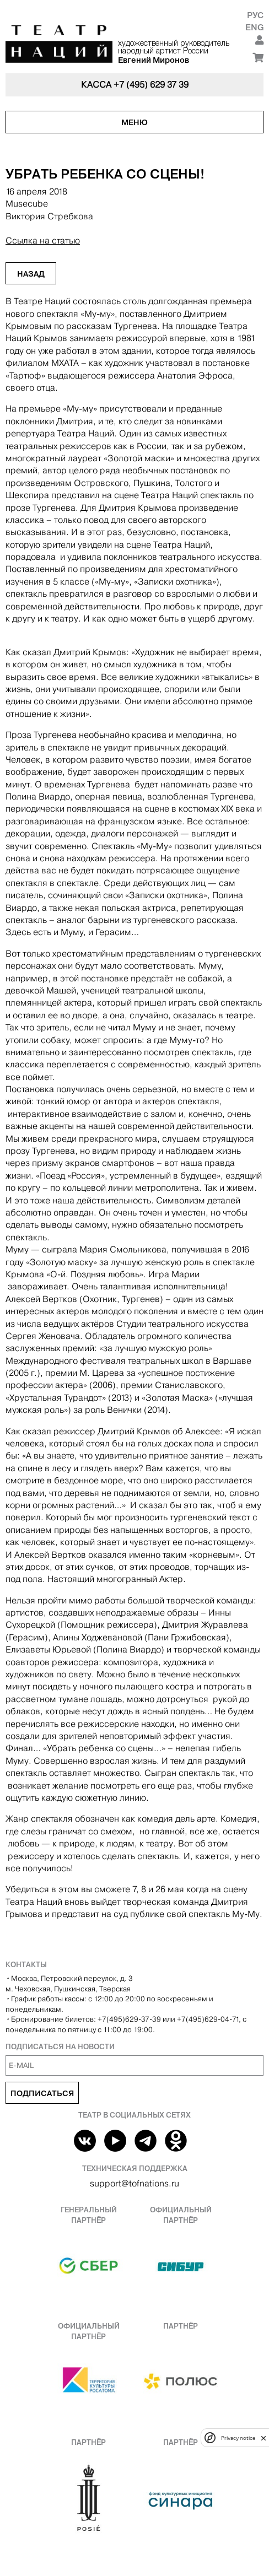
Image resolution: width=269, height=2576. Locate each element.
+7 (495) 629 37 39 (151, 84)
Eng (254, 27)
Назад (31, 274)
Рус (255, 15)
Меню (134, 122)
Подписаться (42, 2093)
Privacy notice (238, 2438)
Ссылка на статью (43, 240)
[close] (263, 2438)
